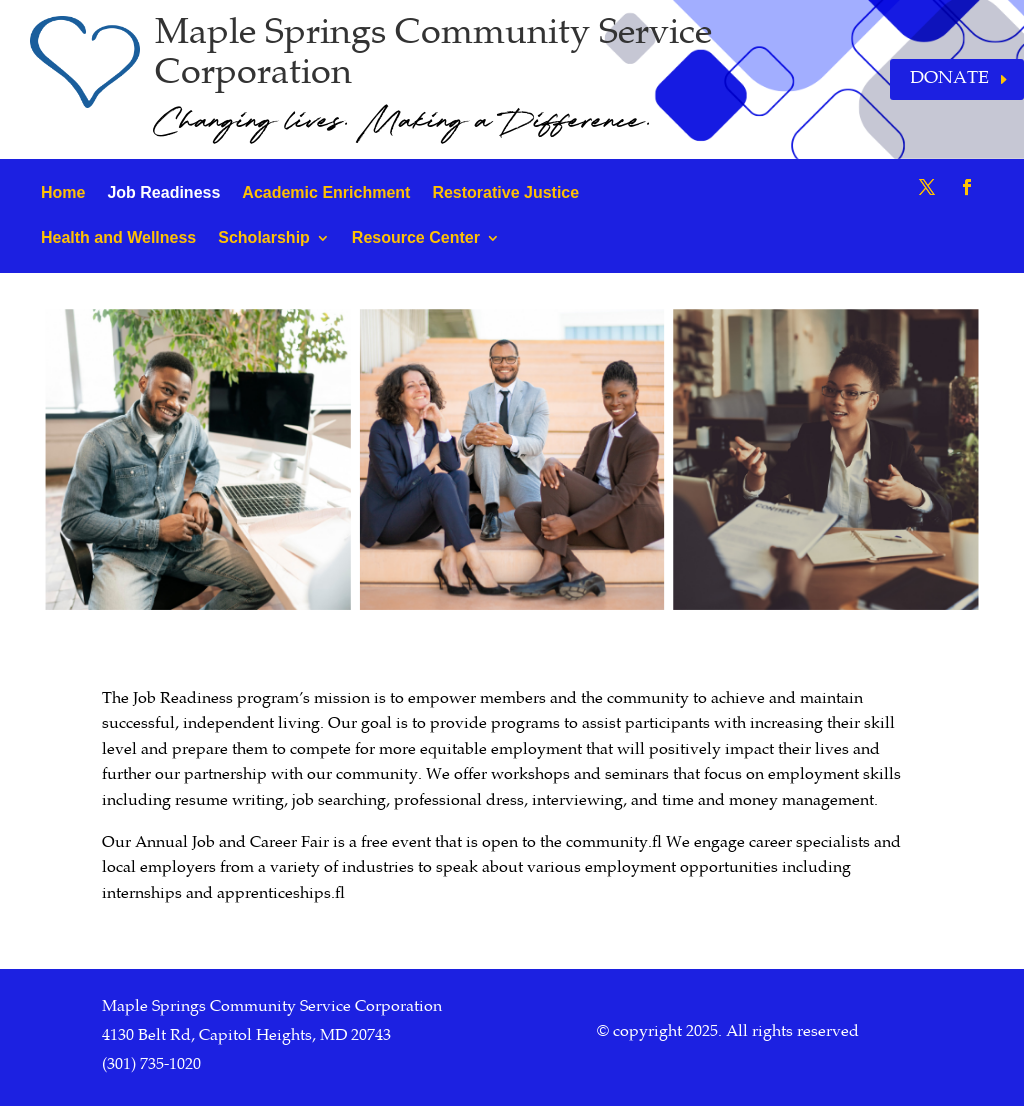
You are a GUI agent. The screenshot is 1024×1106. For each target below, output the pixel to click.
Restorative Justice (505, 192)
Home (63, 192)
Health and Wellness (118, 237)
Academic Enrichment (326, 192)
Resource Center (416, 237)
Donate (949, 79)
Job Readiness (163, 192)
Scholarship (264, 237)
